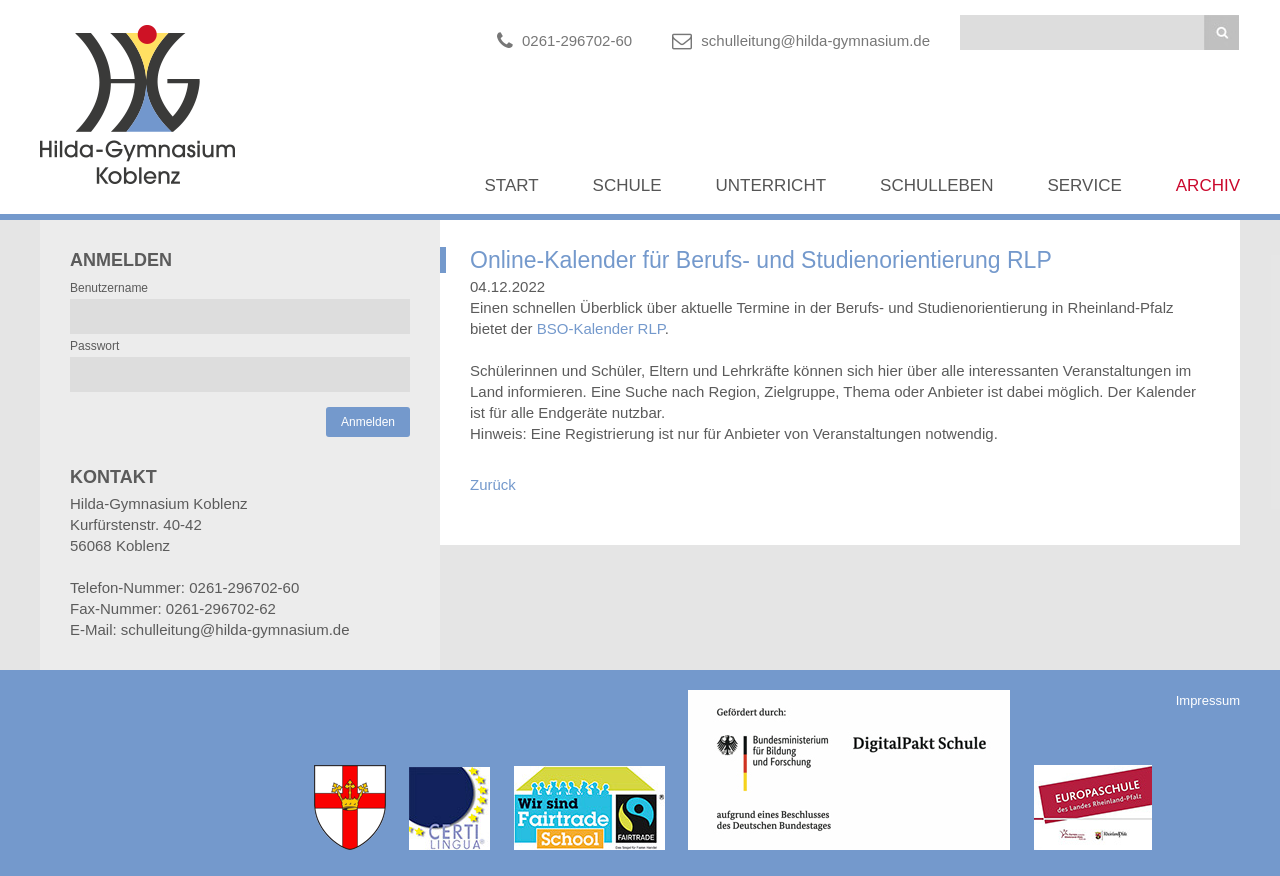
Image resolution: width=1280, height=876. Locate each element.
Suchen (1221, 32)
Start (511, 185)
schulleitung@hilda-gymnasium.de (815, 40)
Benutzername (109, 288)
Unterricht (771, 185)
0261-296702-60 (577, 40)
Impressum (1208, 700)
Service (1084, 185)
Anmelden (368, 422)
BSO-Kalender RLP (601, 328)
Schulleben (936, 185)
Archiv (1208, 185)
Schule (627, 185)
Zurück (493, 484)
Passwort (94, 346)
